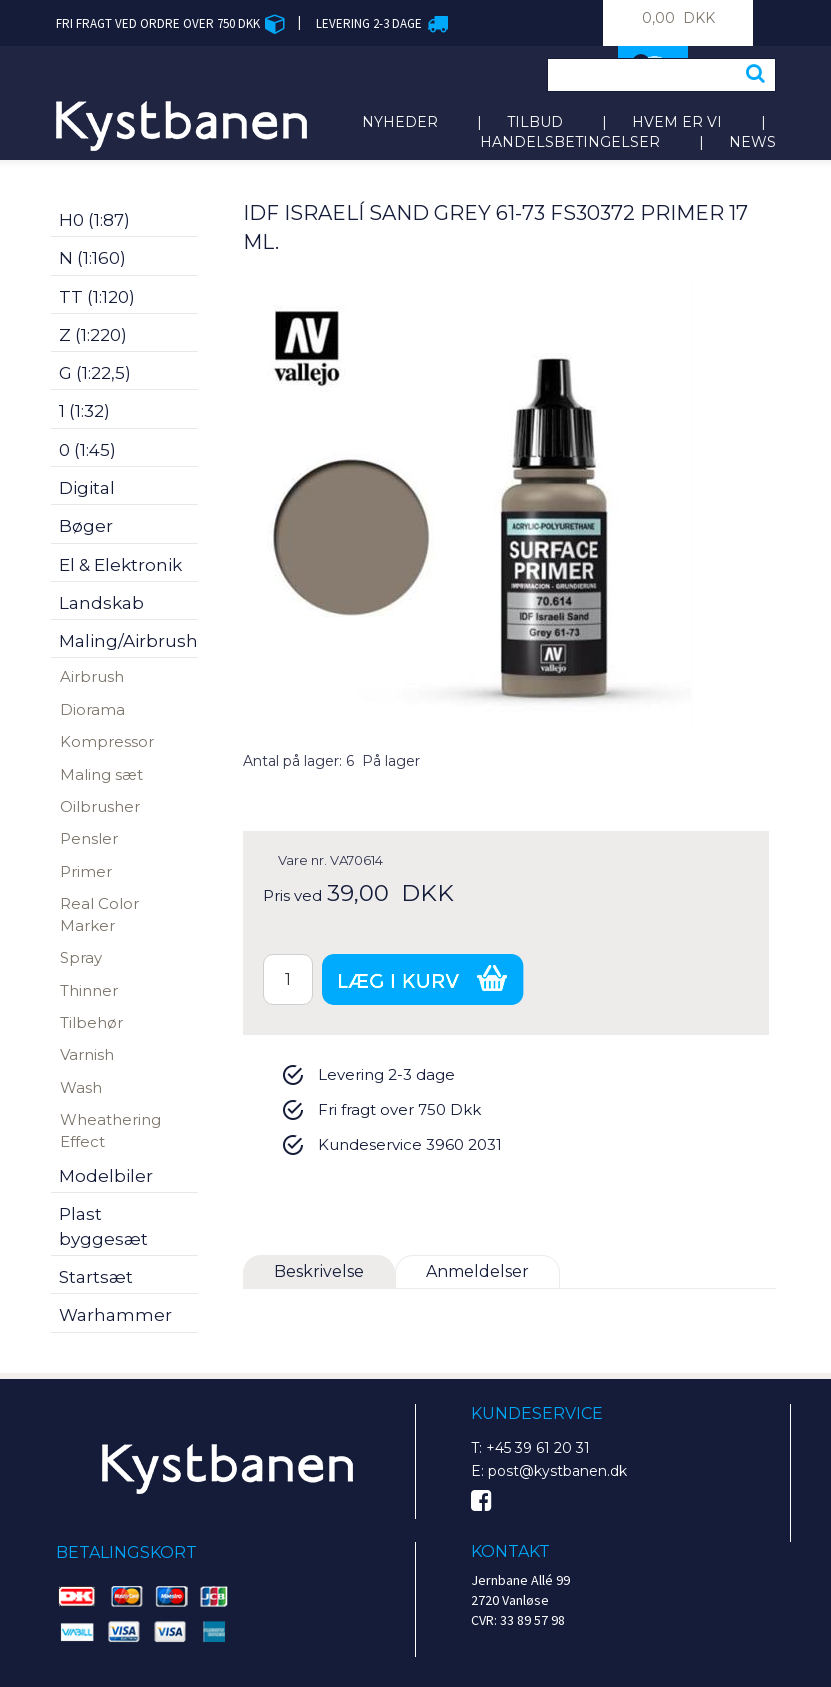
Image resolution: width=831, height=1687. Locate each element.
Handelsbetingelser (570, 142)
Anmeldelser (477, 1271)
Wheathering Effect (110, 1130)
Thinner (89, 990)
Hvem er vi (677, 122)
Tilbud (535, 122)
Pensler (89, 838)
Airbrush (92, 676)
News (752, 142)
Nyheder (400, 122)
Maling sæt (101, 774)
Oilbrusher (100, 806)
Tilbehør (91, 1022)
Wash (81, 1087)
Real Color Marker (99, 914)
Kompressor (107, 741)
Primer (86, 871)
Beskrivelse (319, 1271)
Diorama (92, 709)
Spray (81, 957)
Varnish (87, 1054)
